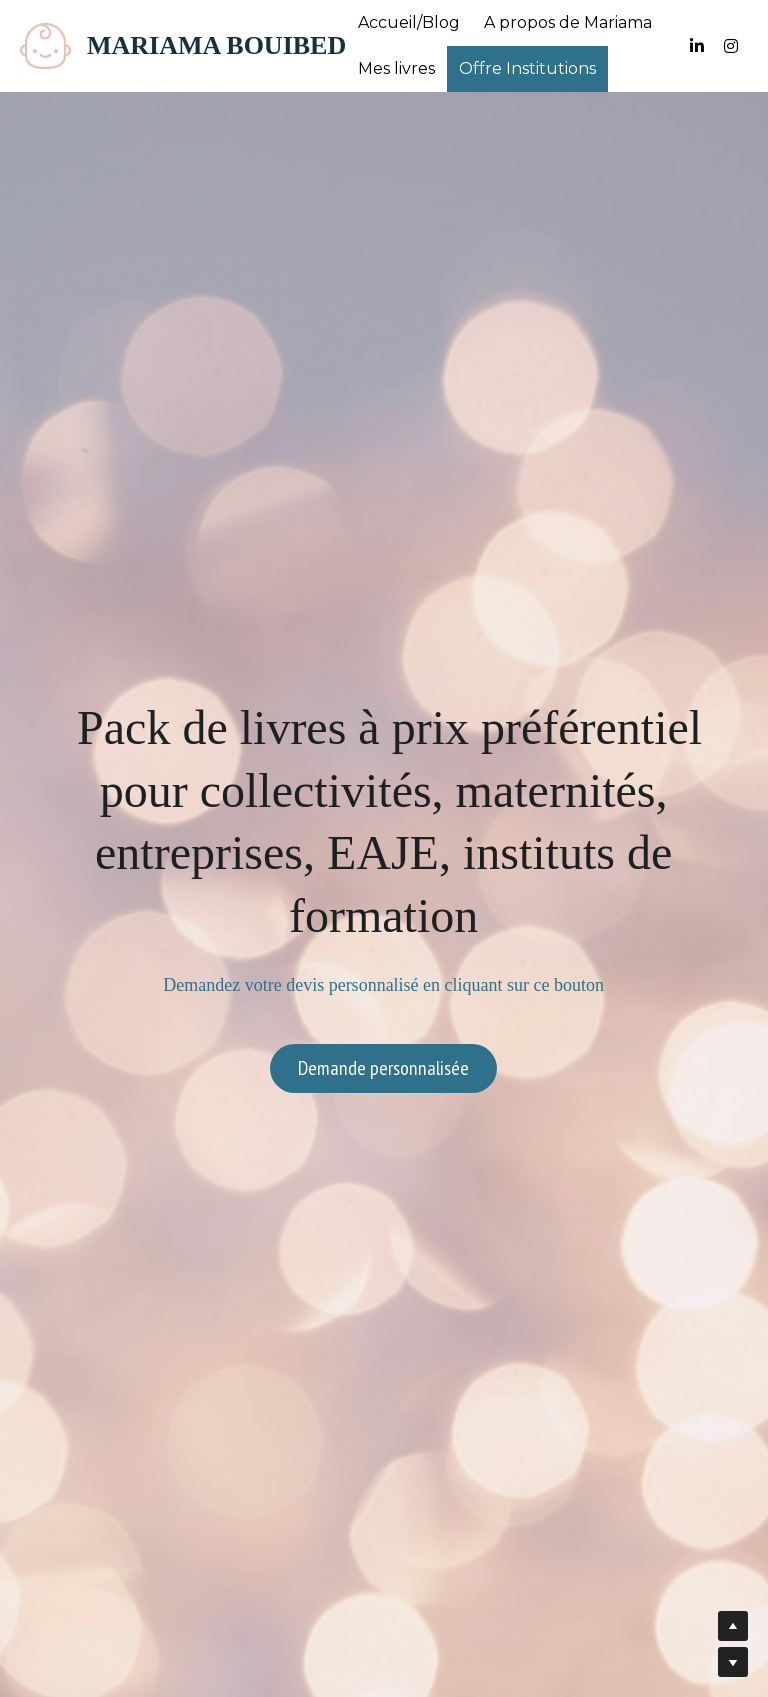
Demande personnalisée (383, 1068)
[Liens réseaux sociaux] (697, 46)
